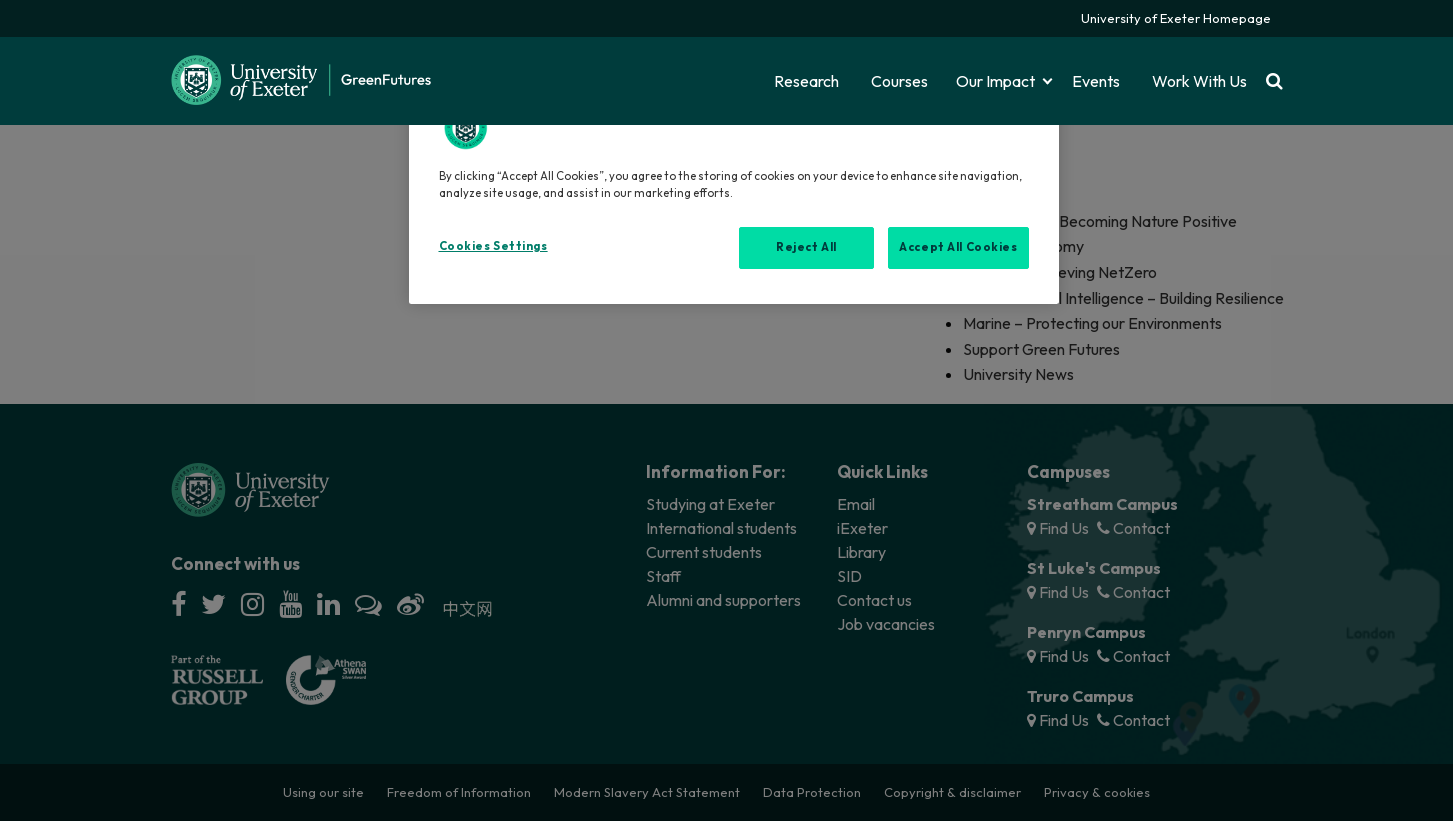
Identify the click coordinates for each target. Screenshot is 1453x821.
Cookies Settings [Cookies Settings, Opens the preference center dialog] (493, 246)
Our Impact (995, 81)
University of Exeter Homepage (1176, 18)
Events (1096, 81)
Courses (899, 81)
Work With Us (1199, 81)
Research (806, 81)
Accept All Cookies (958, 247)
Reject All (806, 247)
